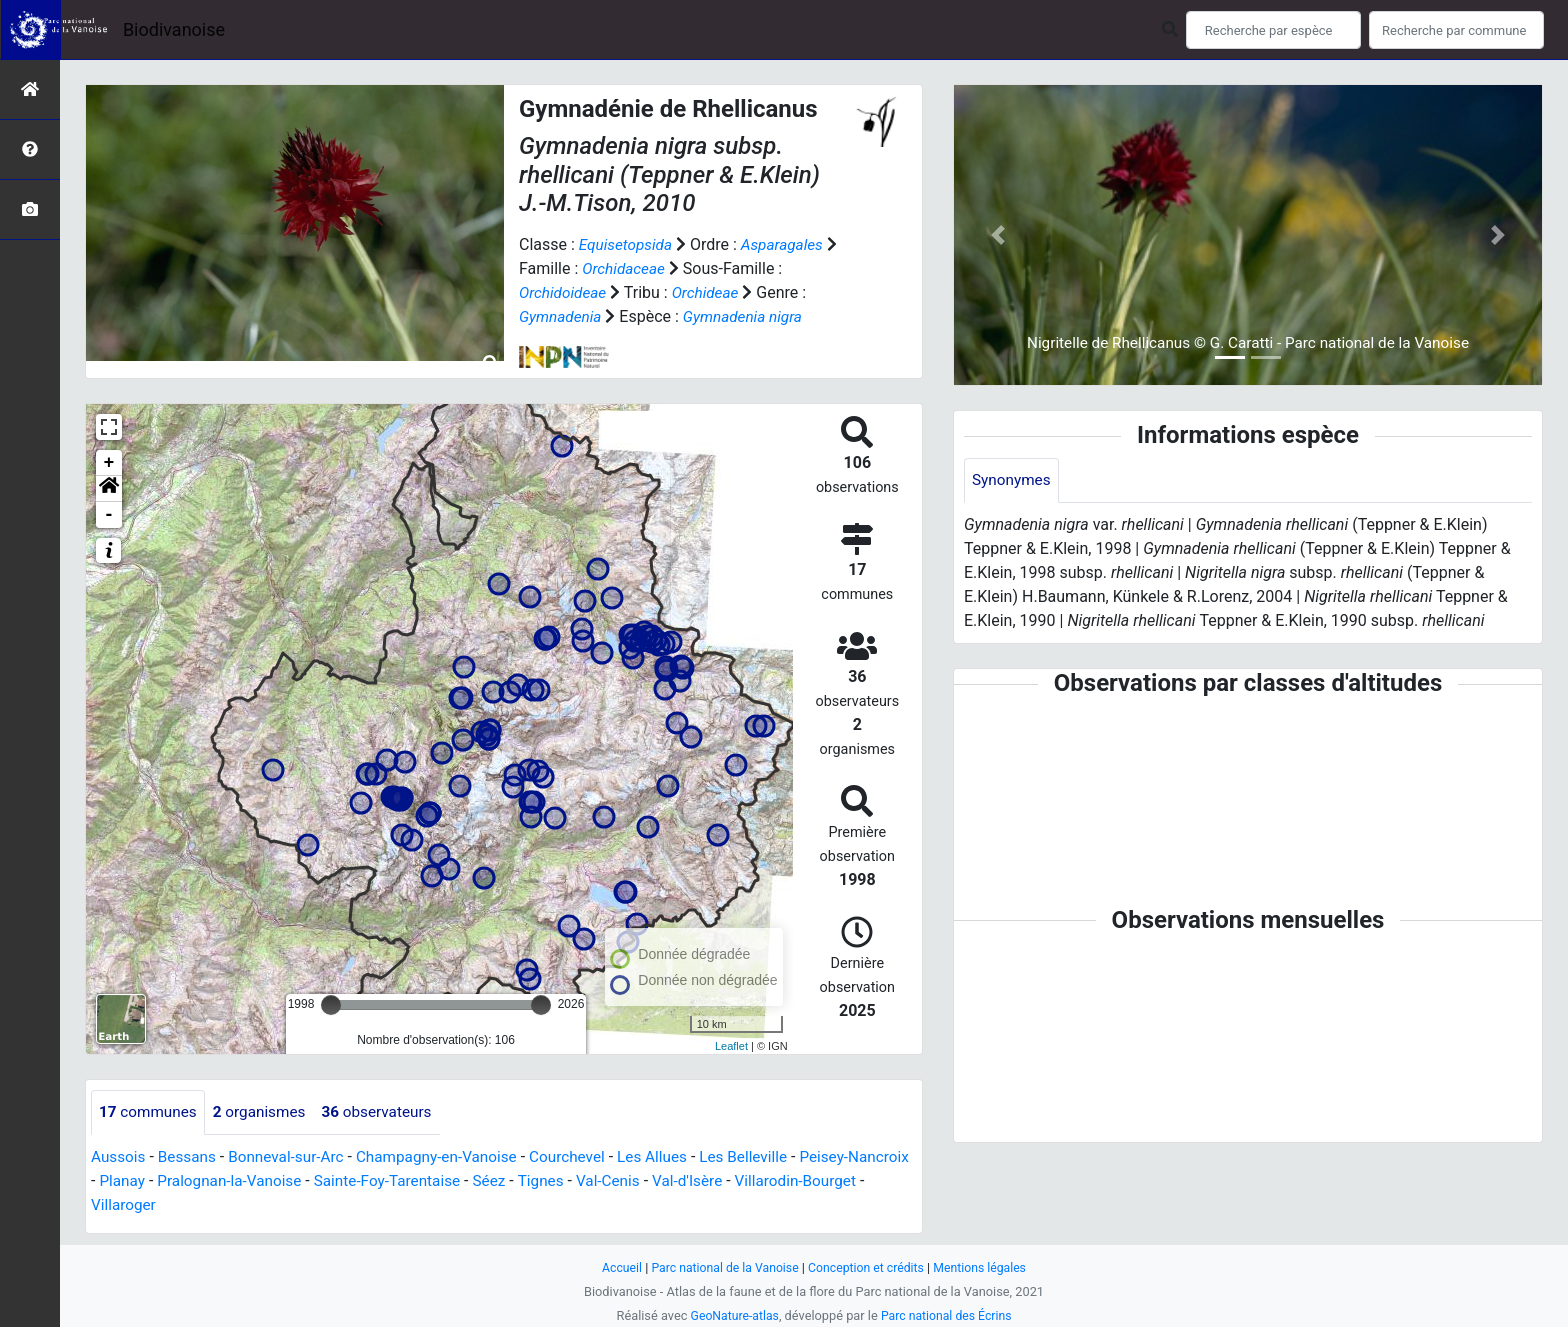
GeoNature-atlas (731, 1315)
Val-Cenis (696, 1181)
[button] (109, 489)
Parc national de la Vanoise (721, 1267)
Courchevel (586, 1157)
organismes (265, 1112)
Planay (191, 1181)
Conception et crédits (868, 1267)
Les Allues (675, 1157)
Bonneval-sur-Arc (293, 1157)
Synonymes (1013, 480)
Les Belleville (770, 1157)
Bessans (190, 1157)
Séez (573, 1181)
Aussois (119, 1157)
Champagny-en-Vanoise (451, 1157)
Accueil (614, 1267)
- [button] (109, 515)
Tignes (626, 1181)
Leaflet (731, 1046)
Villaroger (193, 1205)
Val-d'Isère (779, 1181)
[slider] (331, 1005)
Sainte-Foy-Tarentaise (466, 1181)
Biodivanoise (174, 29)
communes (150, 1112)
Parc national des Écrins (948, 1315)
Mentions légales (986, 1267)
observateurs (387, 1112)
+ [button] (109, 463)
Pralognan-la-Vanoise (302, 1181)
